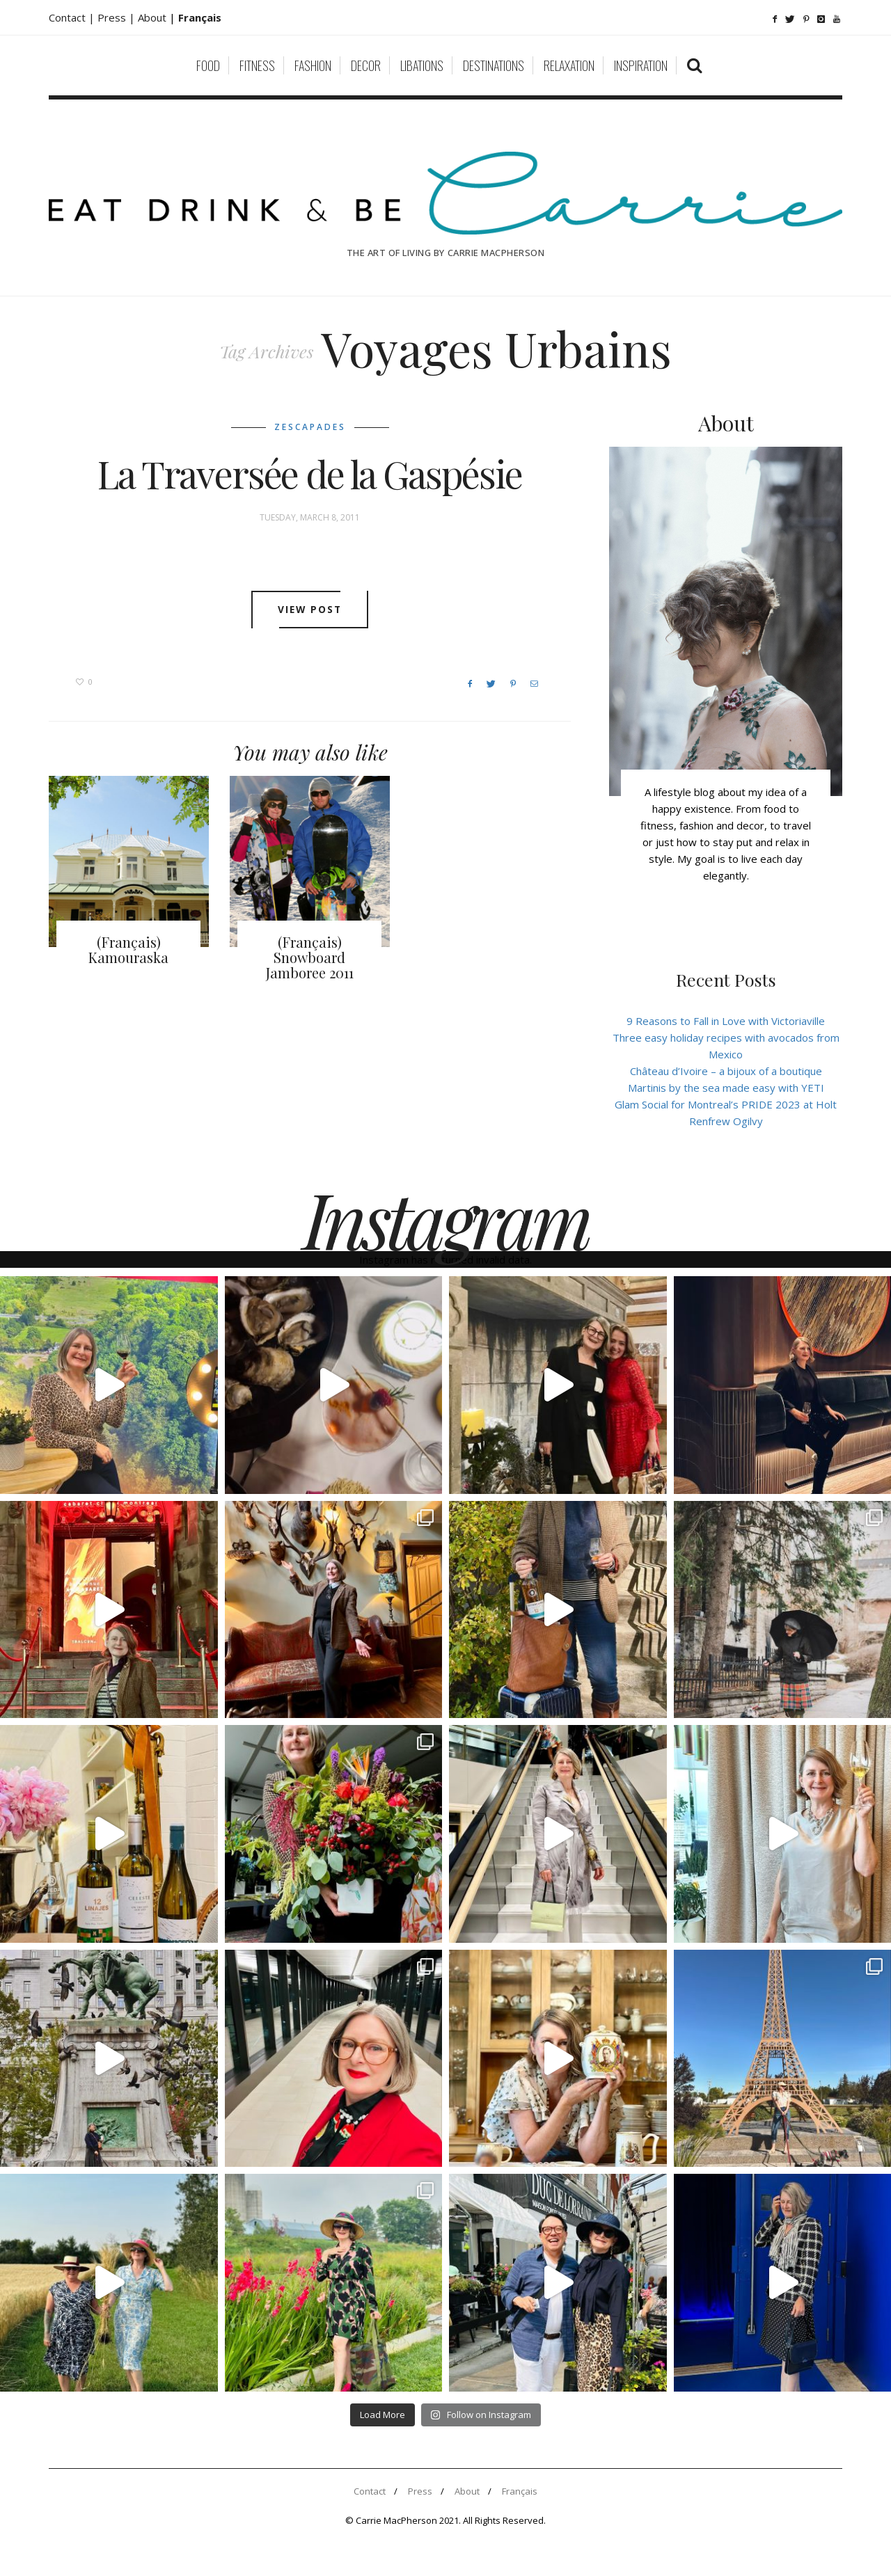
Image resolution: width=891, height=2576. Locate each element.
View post (310, 609)
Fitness (257, 65)
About (153, 17)
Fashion (312, 65)
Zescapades (310, 427)
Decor (366, 65)
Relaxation (569, 65)
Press (420, 2491)
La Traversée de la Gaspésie (309, 474)
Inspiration (641, 65)
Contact (370, 2491)
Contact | (73, 17)
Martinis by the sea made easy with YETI (726, 1088)
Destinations (493, 65)
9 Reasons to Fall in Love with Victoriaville (725, 1021)
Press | (117, 17)
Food (208, 65)
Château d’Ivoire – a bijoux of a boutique (726, 1071)
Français (519, 2491)
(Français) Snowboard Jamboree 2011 (310, 957)
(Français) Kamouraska (128, 949)
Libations (421, 65)
